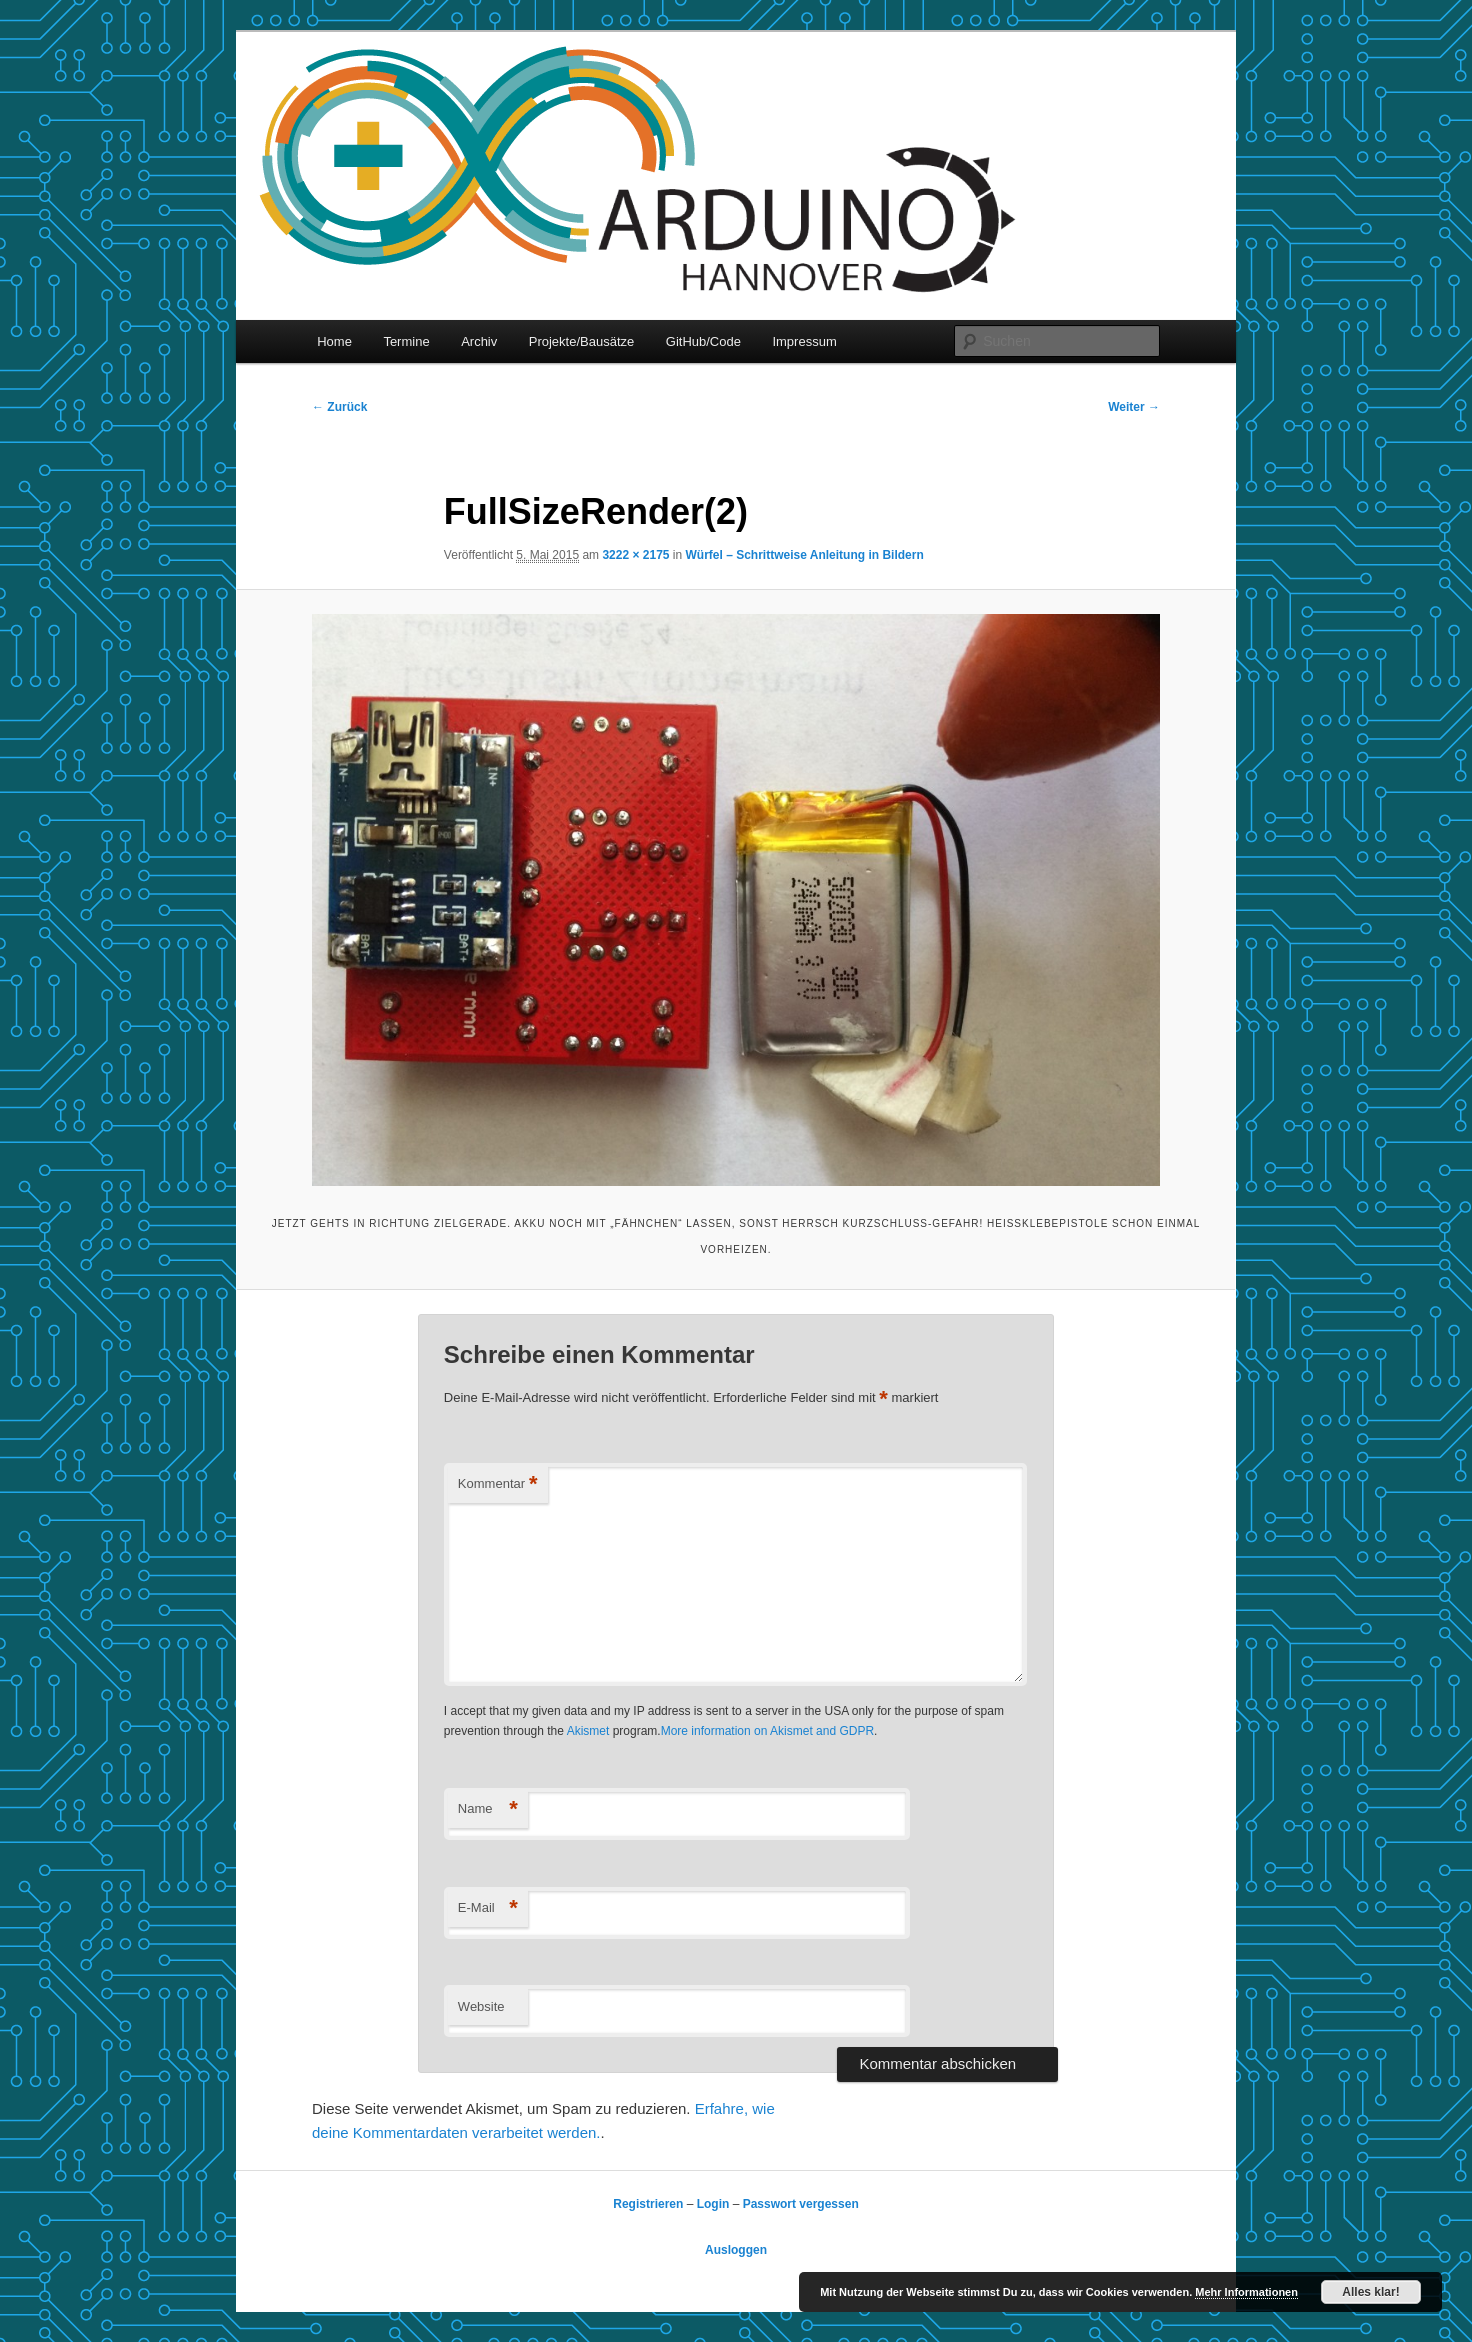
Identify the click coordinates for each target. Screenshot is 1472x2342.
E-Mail (488, 1908)
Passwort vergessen (801, 2204)
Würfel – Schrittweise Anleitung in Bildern (805, 555)
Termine (406, 341)
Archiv (479, 341)
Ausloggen (736, 2250)
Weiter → (1134, 407)
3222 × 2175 (635, 555)
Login (713, 2204)
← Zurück (339, 407)
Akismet (588, 1731)
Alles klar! (1370, 2292)
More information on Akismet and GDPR (767, 1731)
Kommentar (498, 1484)
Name (488, 1809)
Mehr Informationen (1246, 2292)
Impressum (804, 341)
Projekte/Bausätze (582, 341)
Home (334, 341)
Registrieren (648, 2204)
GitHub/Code (703, 341)
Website (481, 2006)
